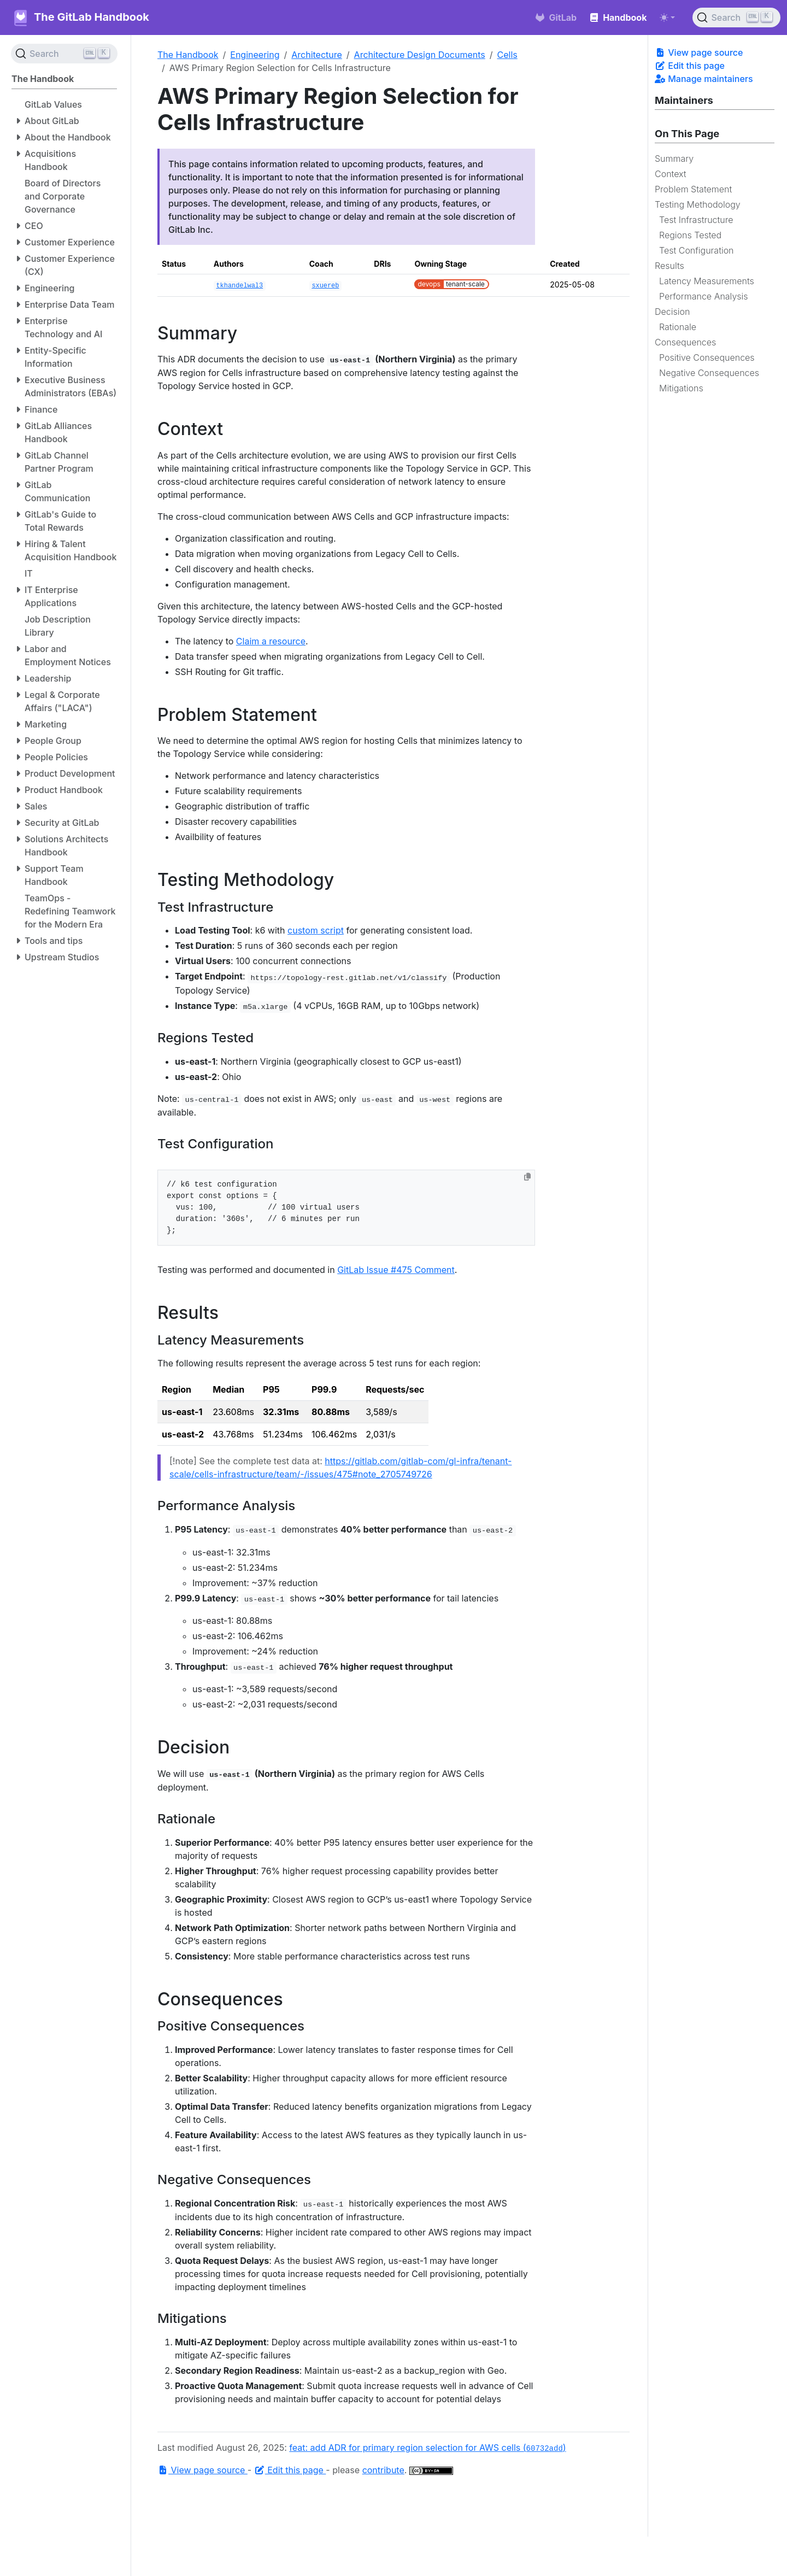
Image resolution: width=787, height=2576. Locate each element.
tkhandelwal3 (239, 286)
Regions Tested (690, 235)
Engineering (254, 54)
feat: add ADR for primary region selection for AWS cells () (427, 2447)
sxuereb (325, 286)
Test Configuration (696, 250)
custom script (315, 930)
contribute (383, 2469)
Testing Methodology (698, 204)
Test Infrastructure (696, 219)
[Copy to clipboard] (527, 1177)
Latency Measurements (706, 280)
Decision (672, 311)
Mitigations (681, 388)
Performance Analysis (703, 296)
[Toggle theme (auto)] (667, 17)
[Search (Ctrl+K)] (736, 17)
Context (670, 173)
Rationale (677, 326)
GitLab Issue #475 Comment (396, 1269)
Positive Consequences (707, 357)
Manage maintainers (704, 78)
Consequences (685, 342)
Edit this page (690, 65)
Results (669, 265)
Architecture (316, 54)
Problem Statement (693, 189)
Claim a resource (271, 641)
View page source (699, 52)
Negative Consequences (709, 372)
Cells (507, 54)
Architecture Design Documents (419, 54)
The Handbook (188, 54)
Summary (674, 158)
